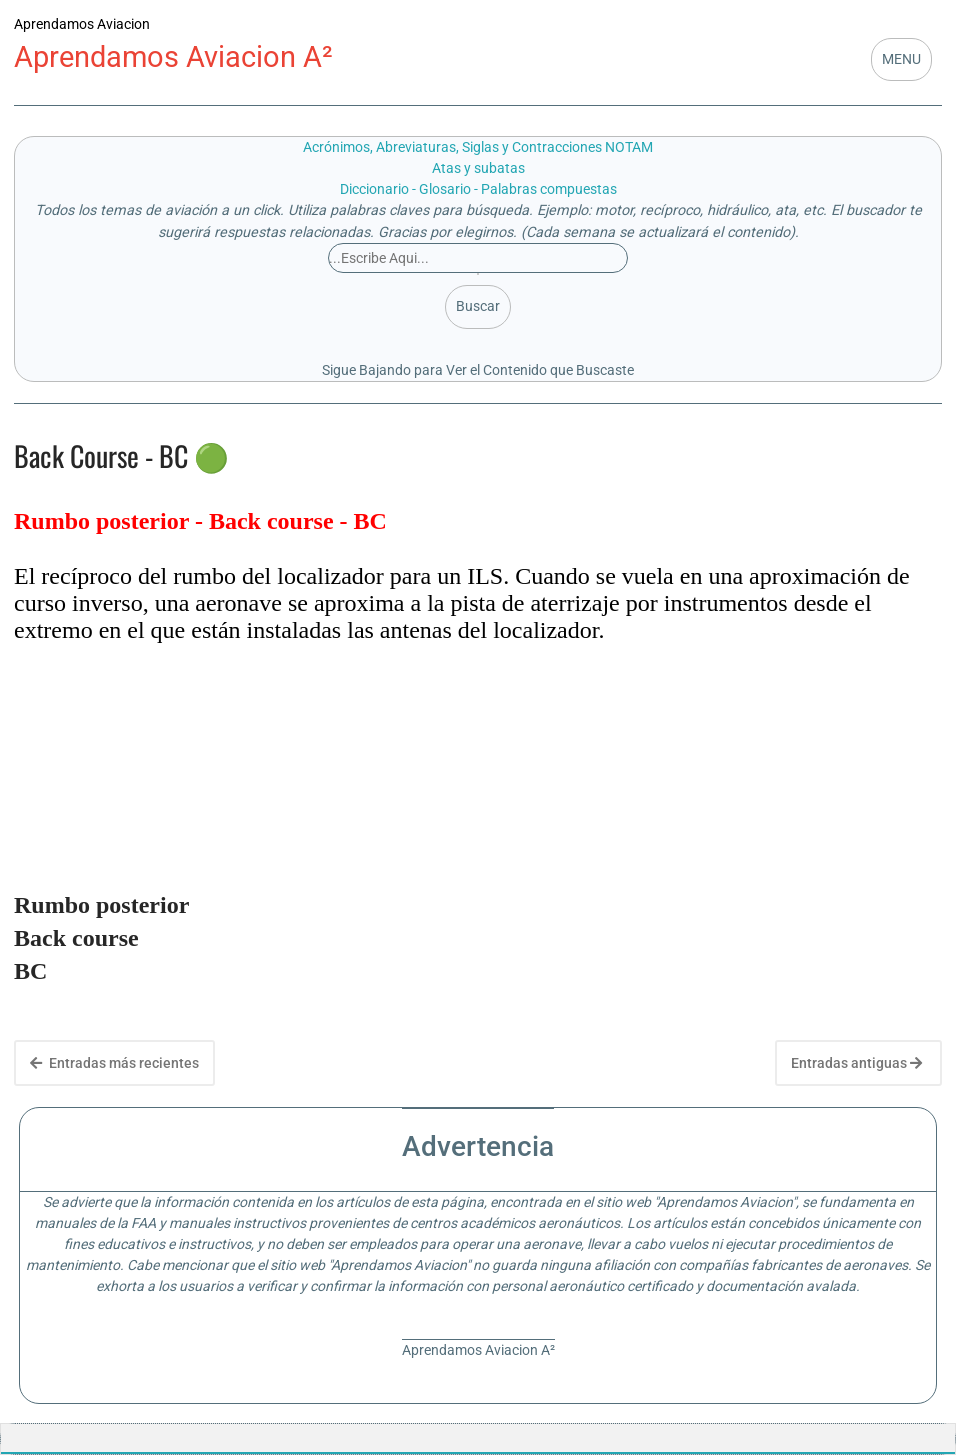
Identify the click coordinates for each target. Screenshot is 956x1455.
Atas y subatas (478, 168)
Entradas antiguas (856, 1063)
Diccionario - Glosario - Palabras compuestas (478, 189)
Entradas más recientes (114, 1063)
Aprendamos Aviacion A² (173, 57)
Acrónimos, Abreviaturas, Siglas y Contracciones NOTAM (478, 147)
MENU (901, 59)
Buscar (478, 306)
